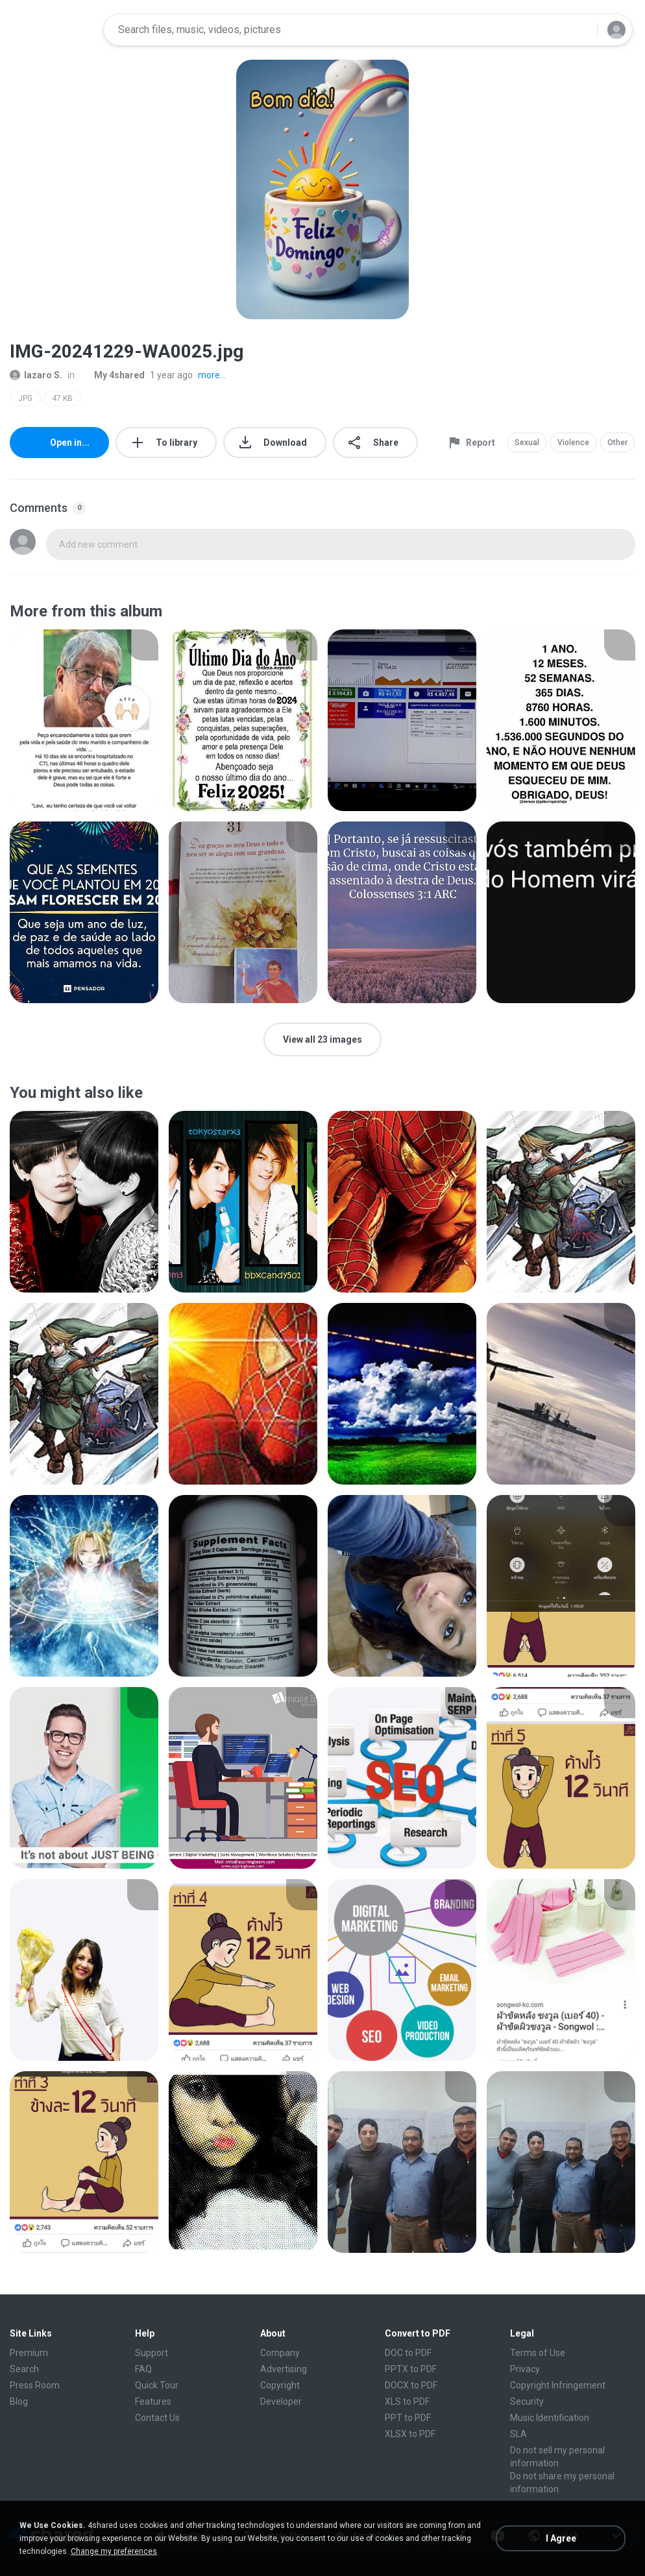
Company (280, 2353)
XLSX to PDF (410, 2434)
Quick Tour (156, 2385)
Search (24, 2369)
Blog (19, 2401)
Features (153, 2401)
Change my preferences (114, 2551)
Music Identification (549, 2417)
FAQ (143, 2369)
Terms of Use (537, 2353)
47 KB (62, 398)
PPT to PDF (408, 2417)
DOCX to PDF (411, 2385)
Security (527, 2401)
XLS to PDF (407, 2401)
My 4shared (112, 375)
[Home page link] (52, 30)
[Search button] (579, 29)
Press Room (35, 2385)
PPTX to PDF (411, 2369)
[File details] (84, 720)
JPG (25, 398)
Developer (281, 2401)
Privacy (525, 2369)
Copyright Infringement (557, 2385)
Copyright (280, 2385)
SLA (518, 2434)
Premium (29, 2353)
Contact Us (157, 2417)
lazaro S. (36, 375)
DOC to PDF (408, 2353)
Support (151, 2353)
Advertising (283, 2369)
